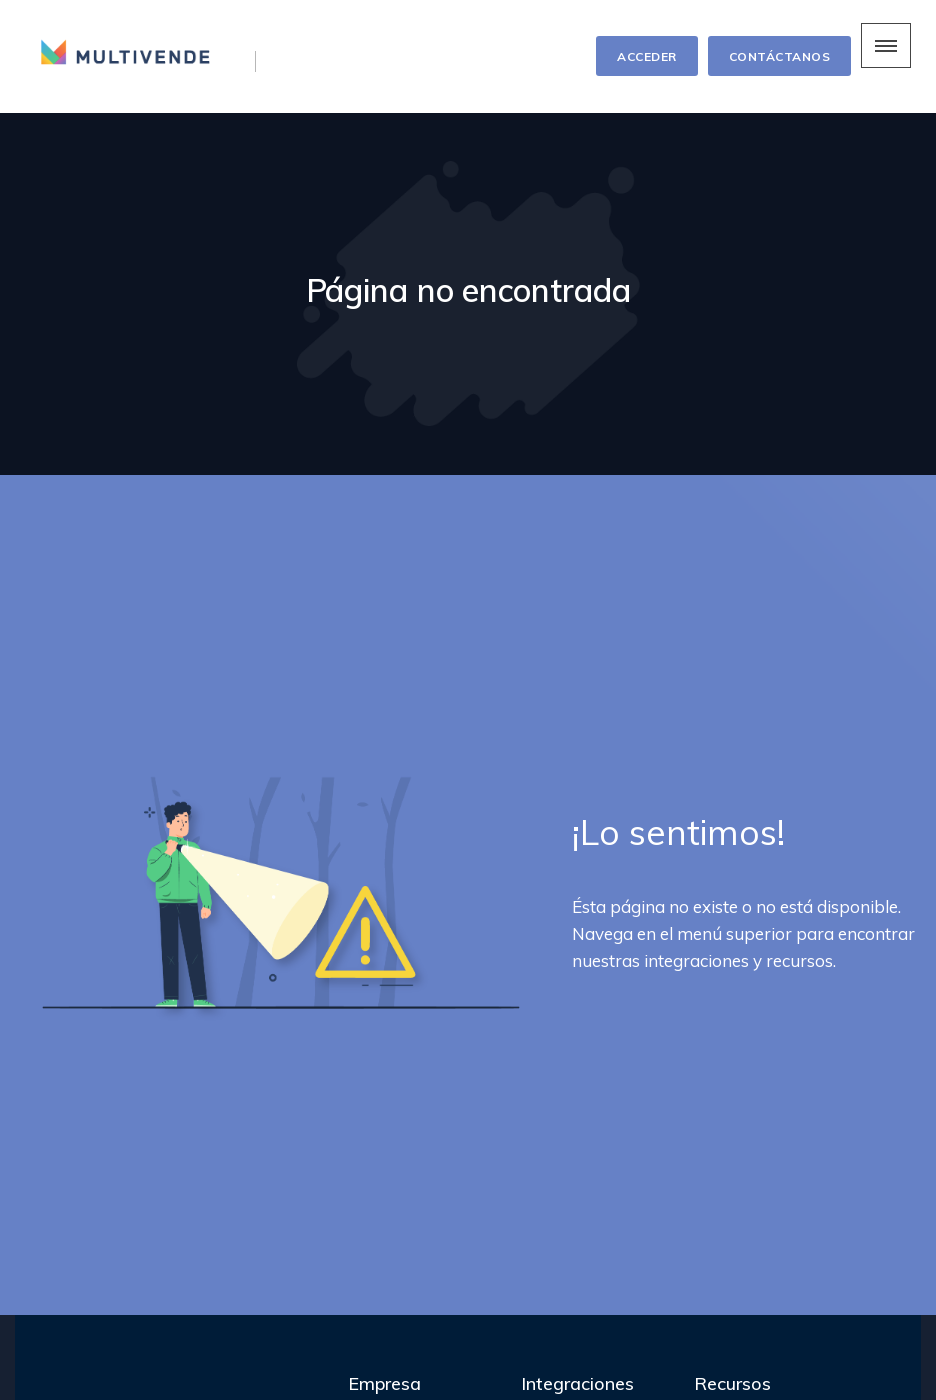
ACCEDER (647, 56)
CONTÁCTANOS (780, 56)
